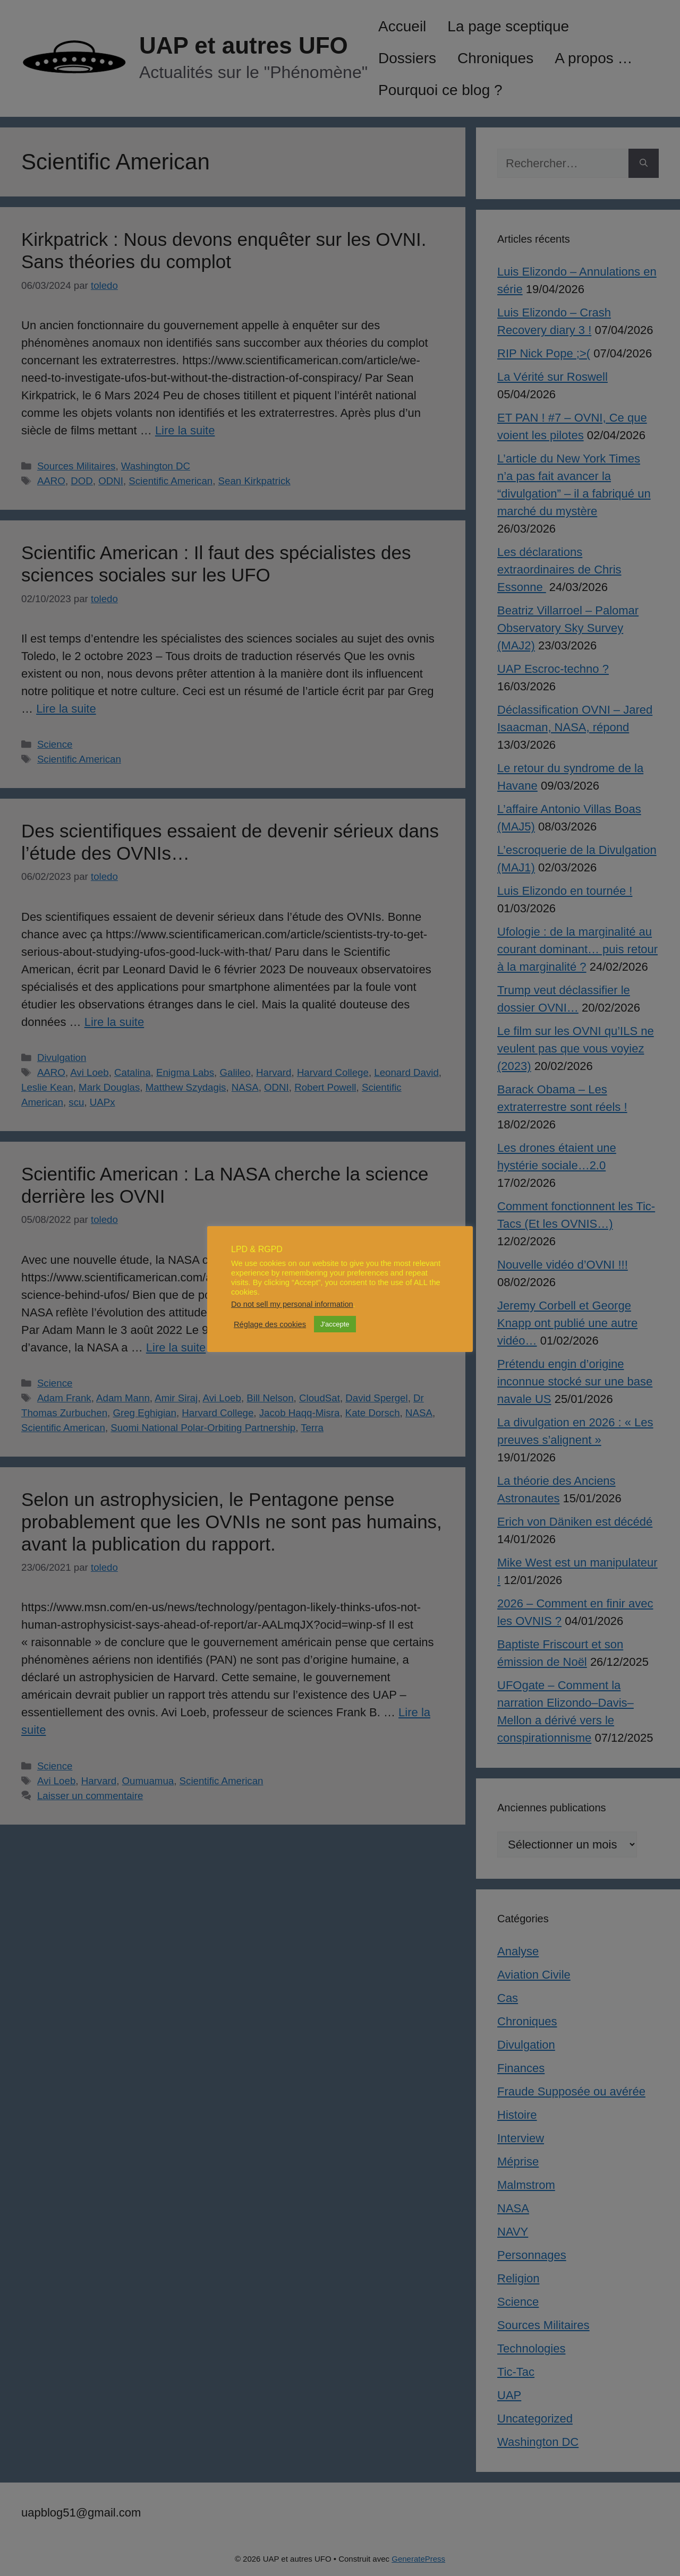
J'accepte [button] (335, 1324)
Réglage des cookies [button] (270, 1324)
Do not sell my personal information (292, 1304)
